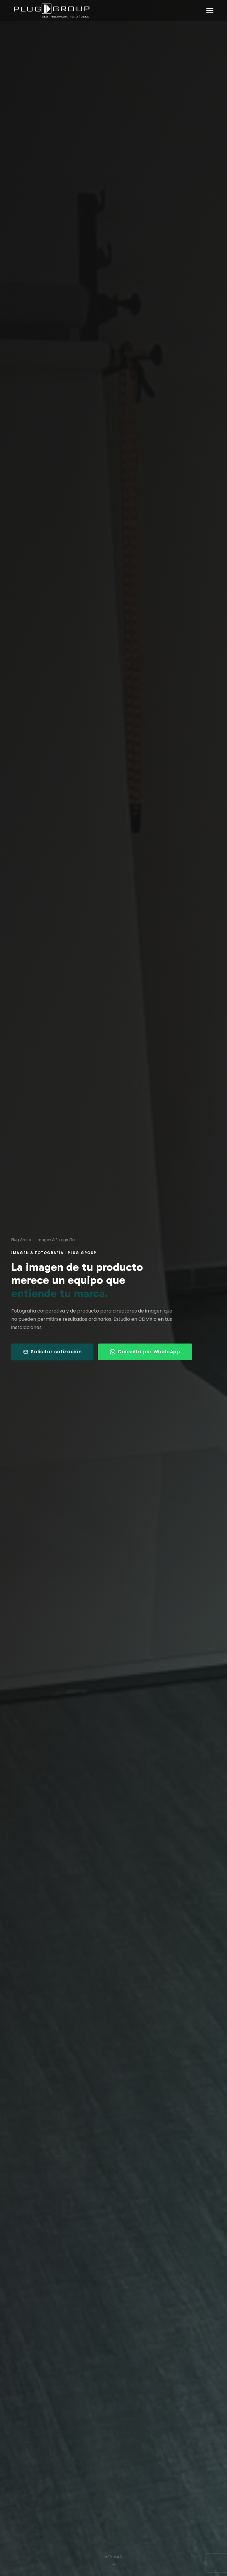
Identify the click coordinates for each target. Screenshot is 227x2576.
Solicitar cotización (52, 1351)
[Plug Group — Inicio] (51, 10)
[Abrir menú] (210, 10)
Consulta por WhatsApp (145, 1351)
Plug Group (21, 1239)
